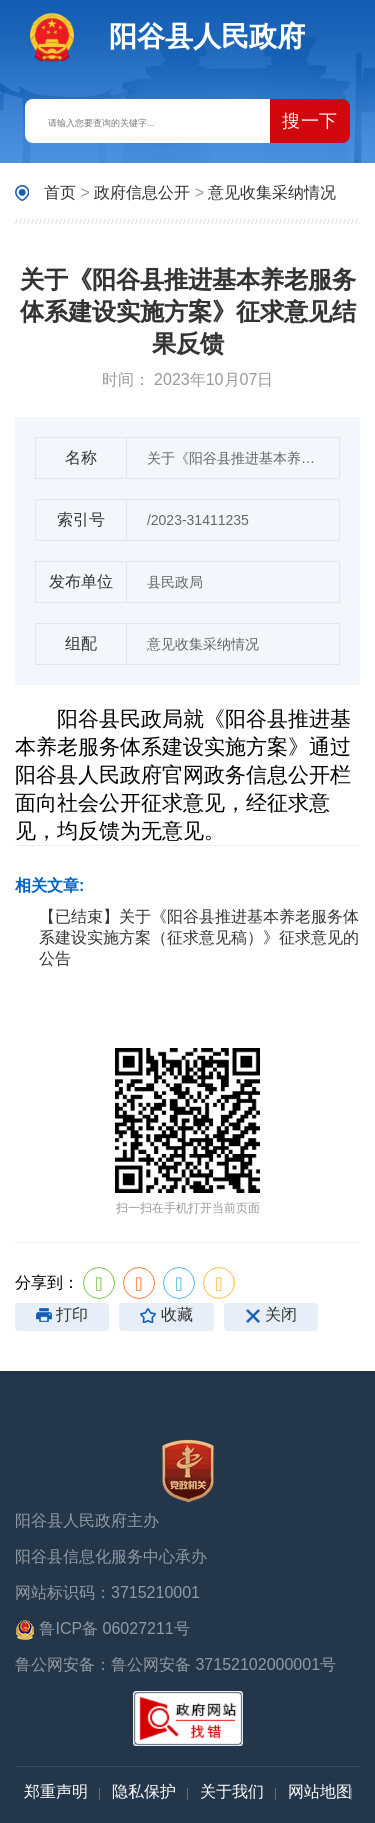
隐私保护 (144, 1791)
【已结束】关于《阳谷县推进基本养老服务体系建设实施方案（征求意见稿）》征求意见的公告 (199, 937)
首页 (60, 192)
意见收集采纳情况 (272, 192)
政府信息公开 (142, 192)
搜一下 (310, 121)
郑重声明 (56, 1791)
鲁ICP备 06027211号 (102, 1630)
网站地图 (320, 1791)
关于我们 (232, 1791)
